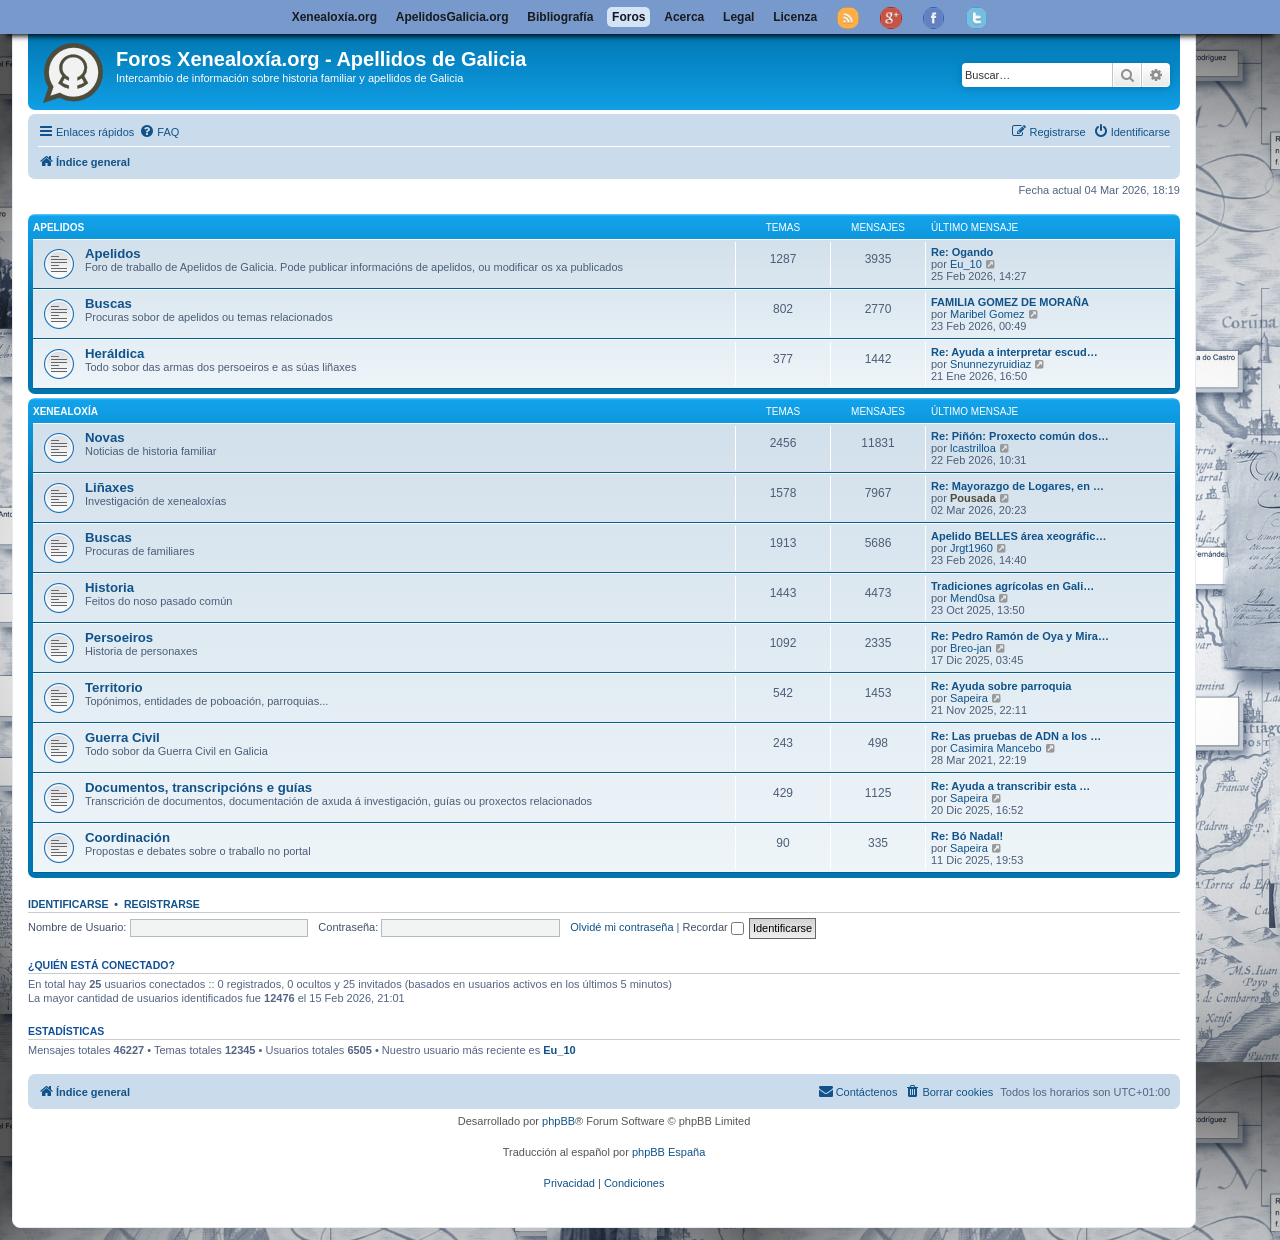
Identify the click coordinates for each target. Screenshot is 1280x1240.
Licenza (795, 17)
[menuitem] (159, 132)
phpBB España (668, 1152)
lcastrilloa (973, 448)
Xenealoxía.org (334, 17)
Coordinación (127, 837)
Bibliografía (560, 17)
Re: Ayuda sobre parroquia (1001, 686)
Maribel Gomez (987, 314)
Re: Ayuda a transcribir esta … (1010, 786)
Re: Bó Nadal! (967, 836)
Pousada (973, 498)
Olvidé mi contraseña (621, 927)
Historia (109, 587)
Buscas (108, 303)
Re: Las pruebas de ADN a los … (1016, 736)
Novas (105, 437)
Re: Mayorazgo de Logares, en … (1017, 486)
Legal (738, 17)
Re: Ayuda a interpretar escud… (1014, 352)
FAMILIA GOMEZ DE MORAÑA (1010, 302)
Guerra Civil (122, 737)
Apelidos (58, 227)
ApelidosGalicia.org (452, 17)
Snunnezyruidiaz (990, 364)
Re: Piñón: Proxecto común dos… (1020, 436)
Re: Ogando (962, 252)
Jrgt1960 (971, 548)
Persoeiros (119, 637)
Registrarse (162, 904)
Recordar (713, 927)
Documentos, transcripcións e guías (198, 787)
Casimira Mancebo (996, 748)
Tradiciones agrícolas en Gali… (1012, 586)
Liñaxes (109, 487)
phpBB (558, 1121)
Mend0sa (972, 598)
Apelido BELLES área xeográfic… (1018, 536)
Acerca (684, 17)
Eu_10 (966, 264)
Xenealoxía (65, 411)
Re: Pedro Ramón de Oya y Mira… (1020, 636)
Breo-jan (971, 648)
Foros (628, 17)
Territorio (114, 687)
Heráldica (114, 353)
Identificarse (68, 904)
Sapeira (969, 698)
